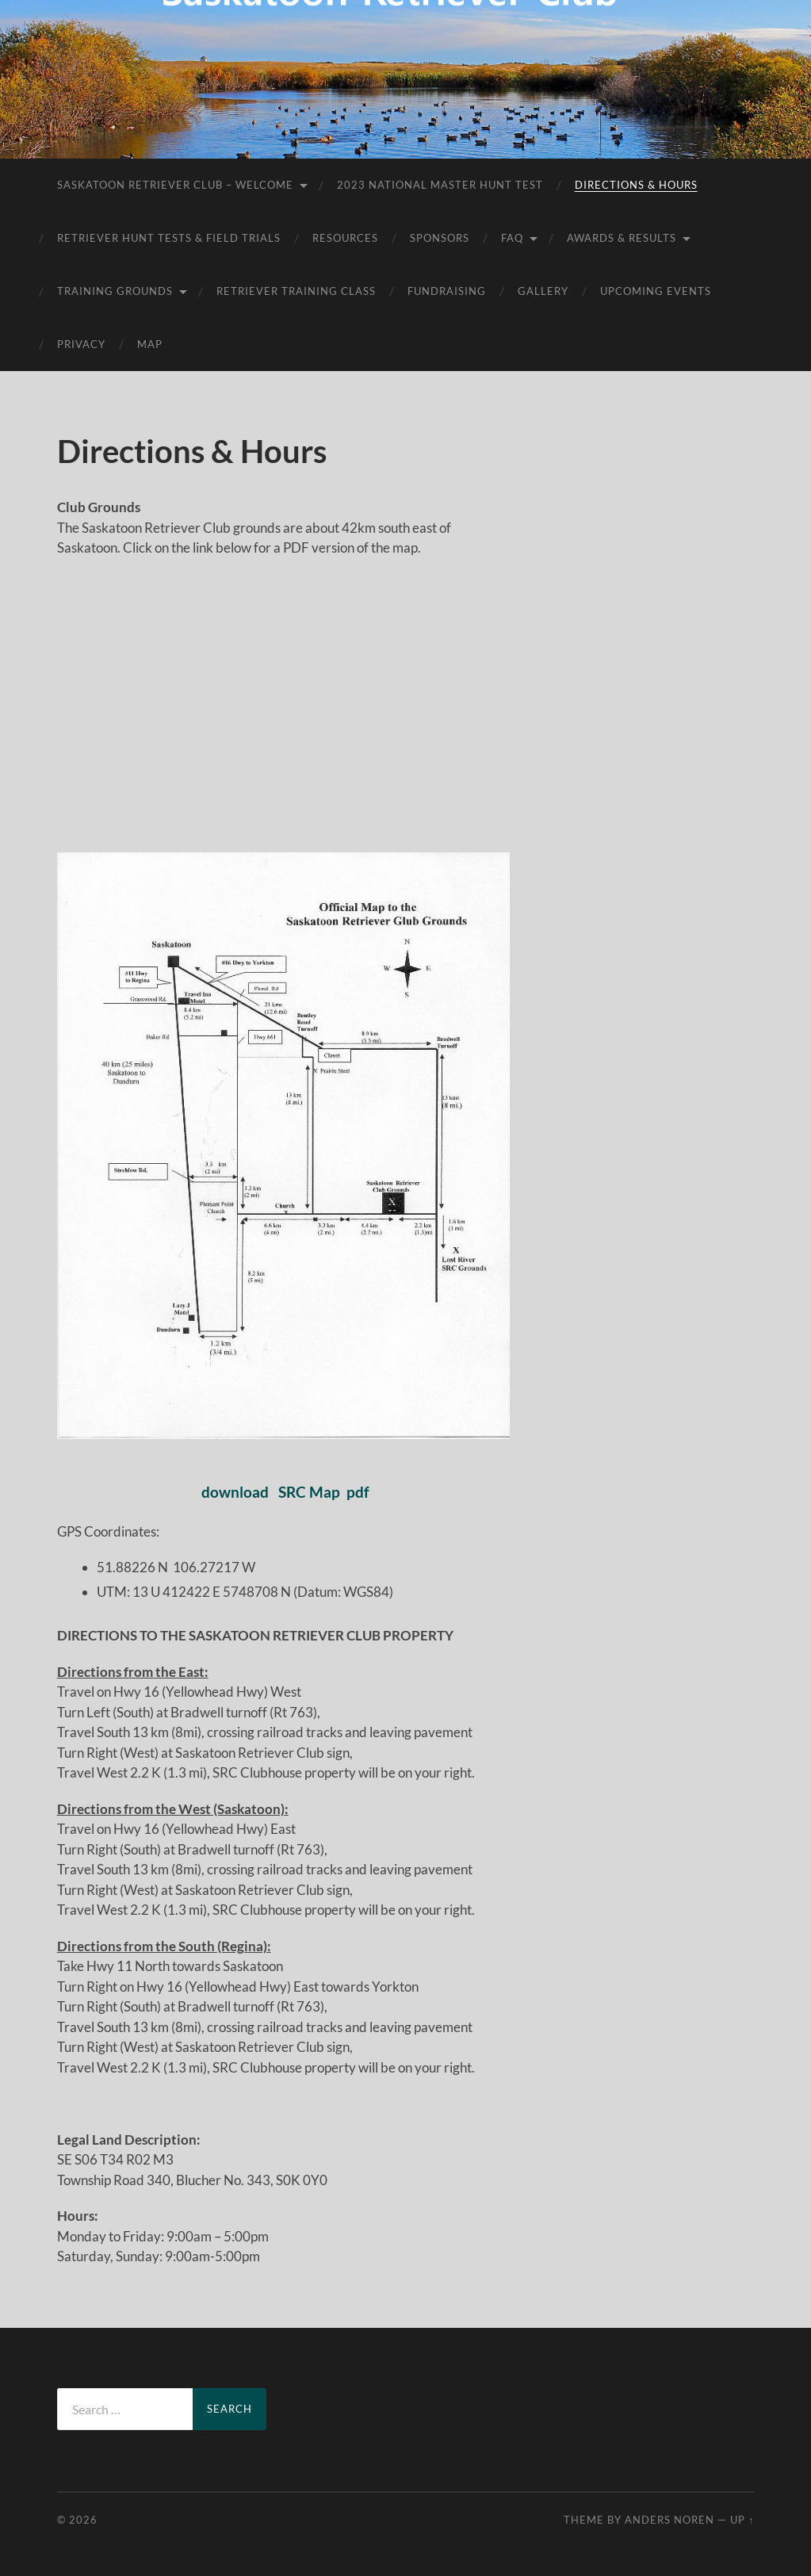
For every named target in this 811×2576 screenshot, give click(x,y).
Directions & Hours (636, 184)
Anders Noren (669, 2519)
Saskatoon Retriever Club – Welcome (175, 184)
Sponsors (439, 238)
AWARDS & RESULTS (621, 238)
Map (150, 344)
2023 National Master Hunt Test (440, 184)
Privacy (81, 344)
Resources (345, 238)
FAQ (512, 238)
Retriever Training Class (296, 291)
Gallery (543, 291)
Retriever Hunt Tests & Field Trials (169, 238)
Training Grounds (115, 291)
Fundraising (446, 291)
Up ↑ (742, 2519)
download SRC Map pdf (283, 1492)
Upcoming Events (655, 291)
